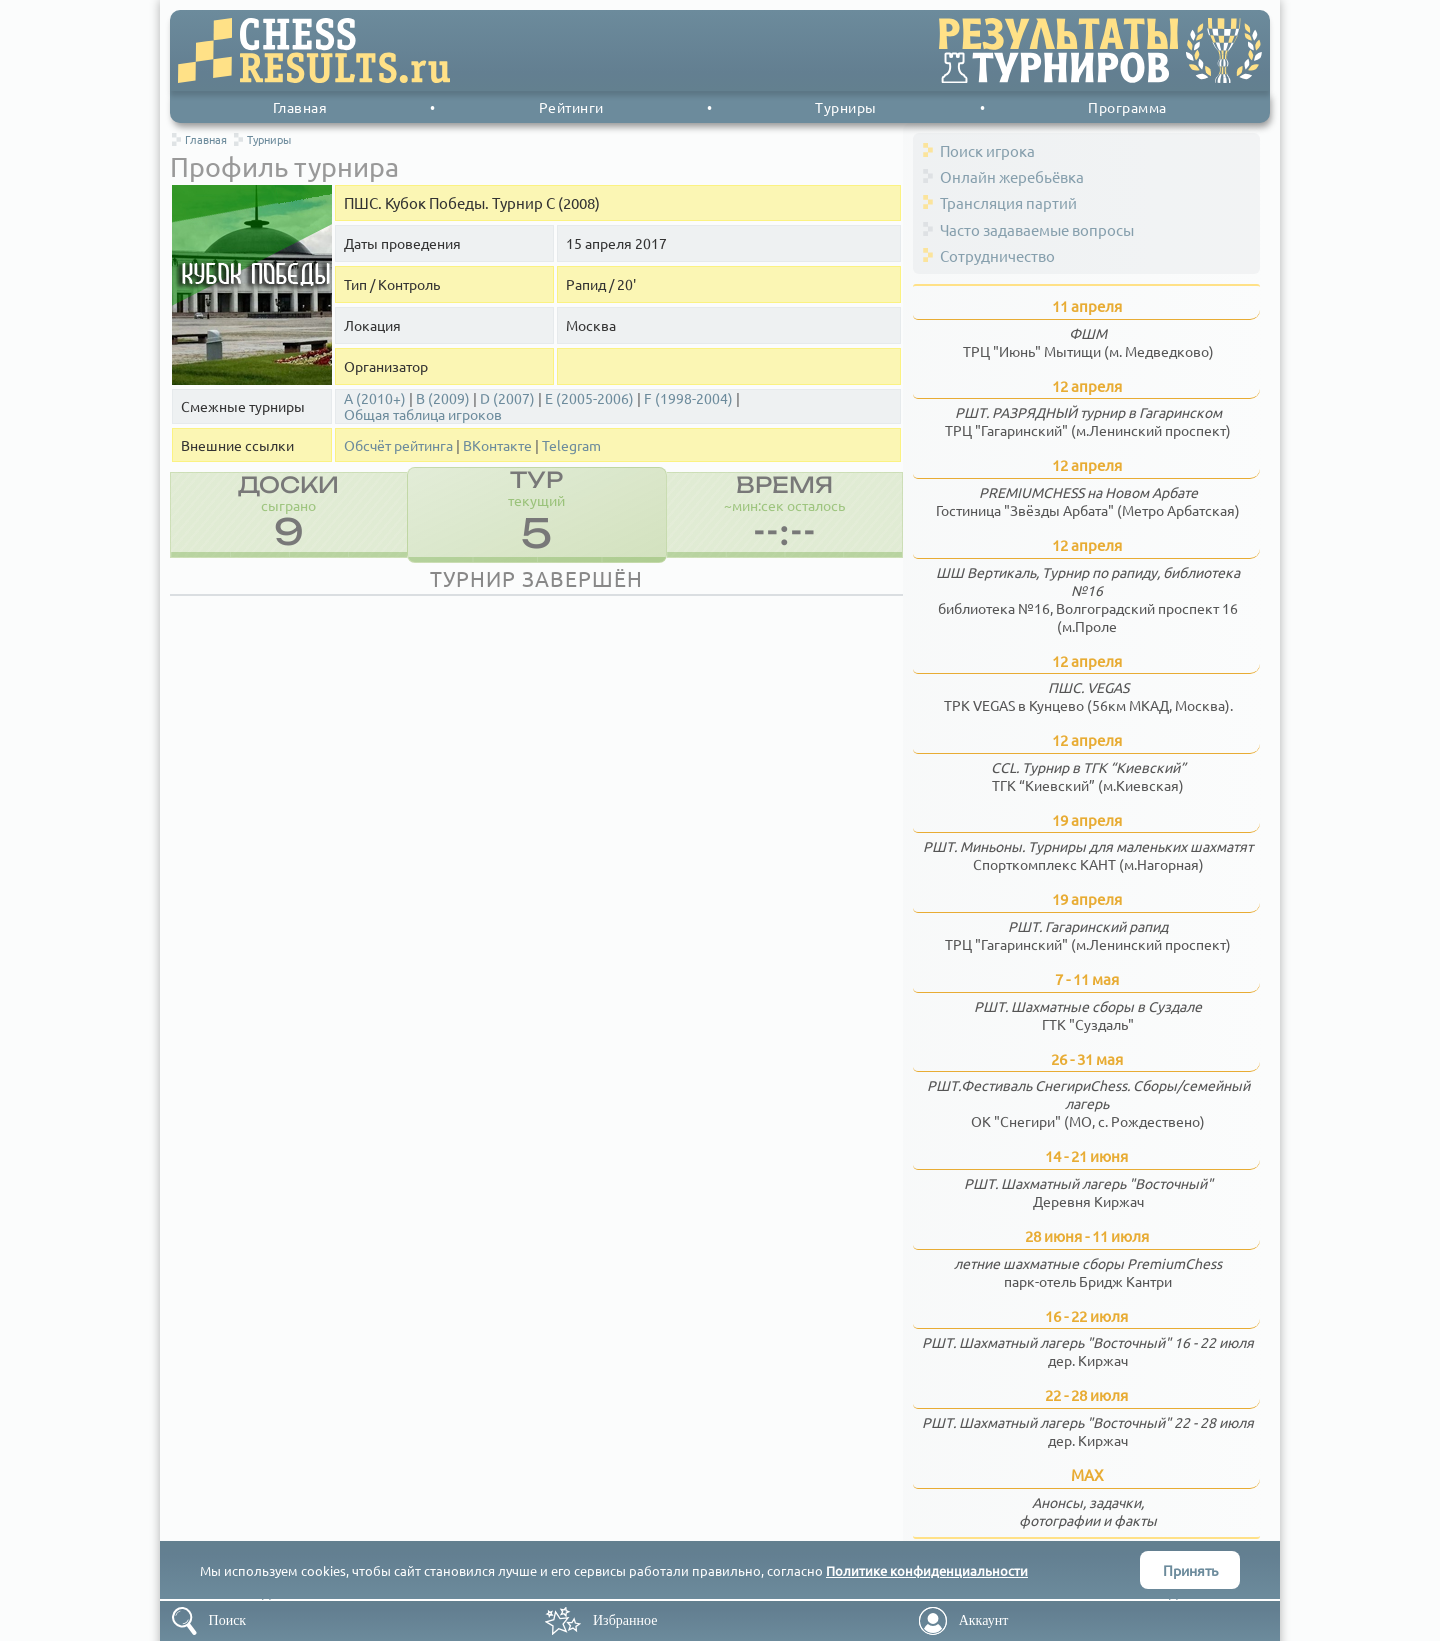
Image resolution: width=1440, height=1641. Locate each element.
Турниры (846, 107)
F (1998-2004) (688, 398)
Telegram (571, 445)
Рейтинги (571, 107)
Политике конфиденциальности (927, 1570)
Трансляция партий (1008, 202)
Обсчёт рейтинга (398, 445)
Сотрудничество (997, 255)
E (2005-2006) (589, 398)
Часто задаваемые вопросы (1037, 229)
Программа (1127, 107)
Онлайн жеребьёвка (1012, 176)
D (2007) (507, 398)
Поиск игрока (987, 150)
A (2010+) (375, 398)
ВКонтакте (497, 445)
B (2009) (443, 398)
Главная (300, 107)
